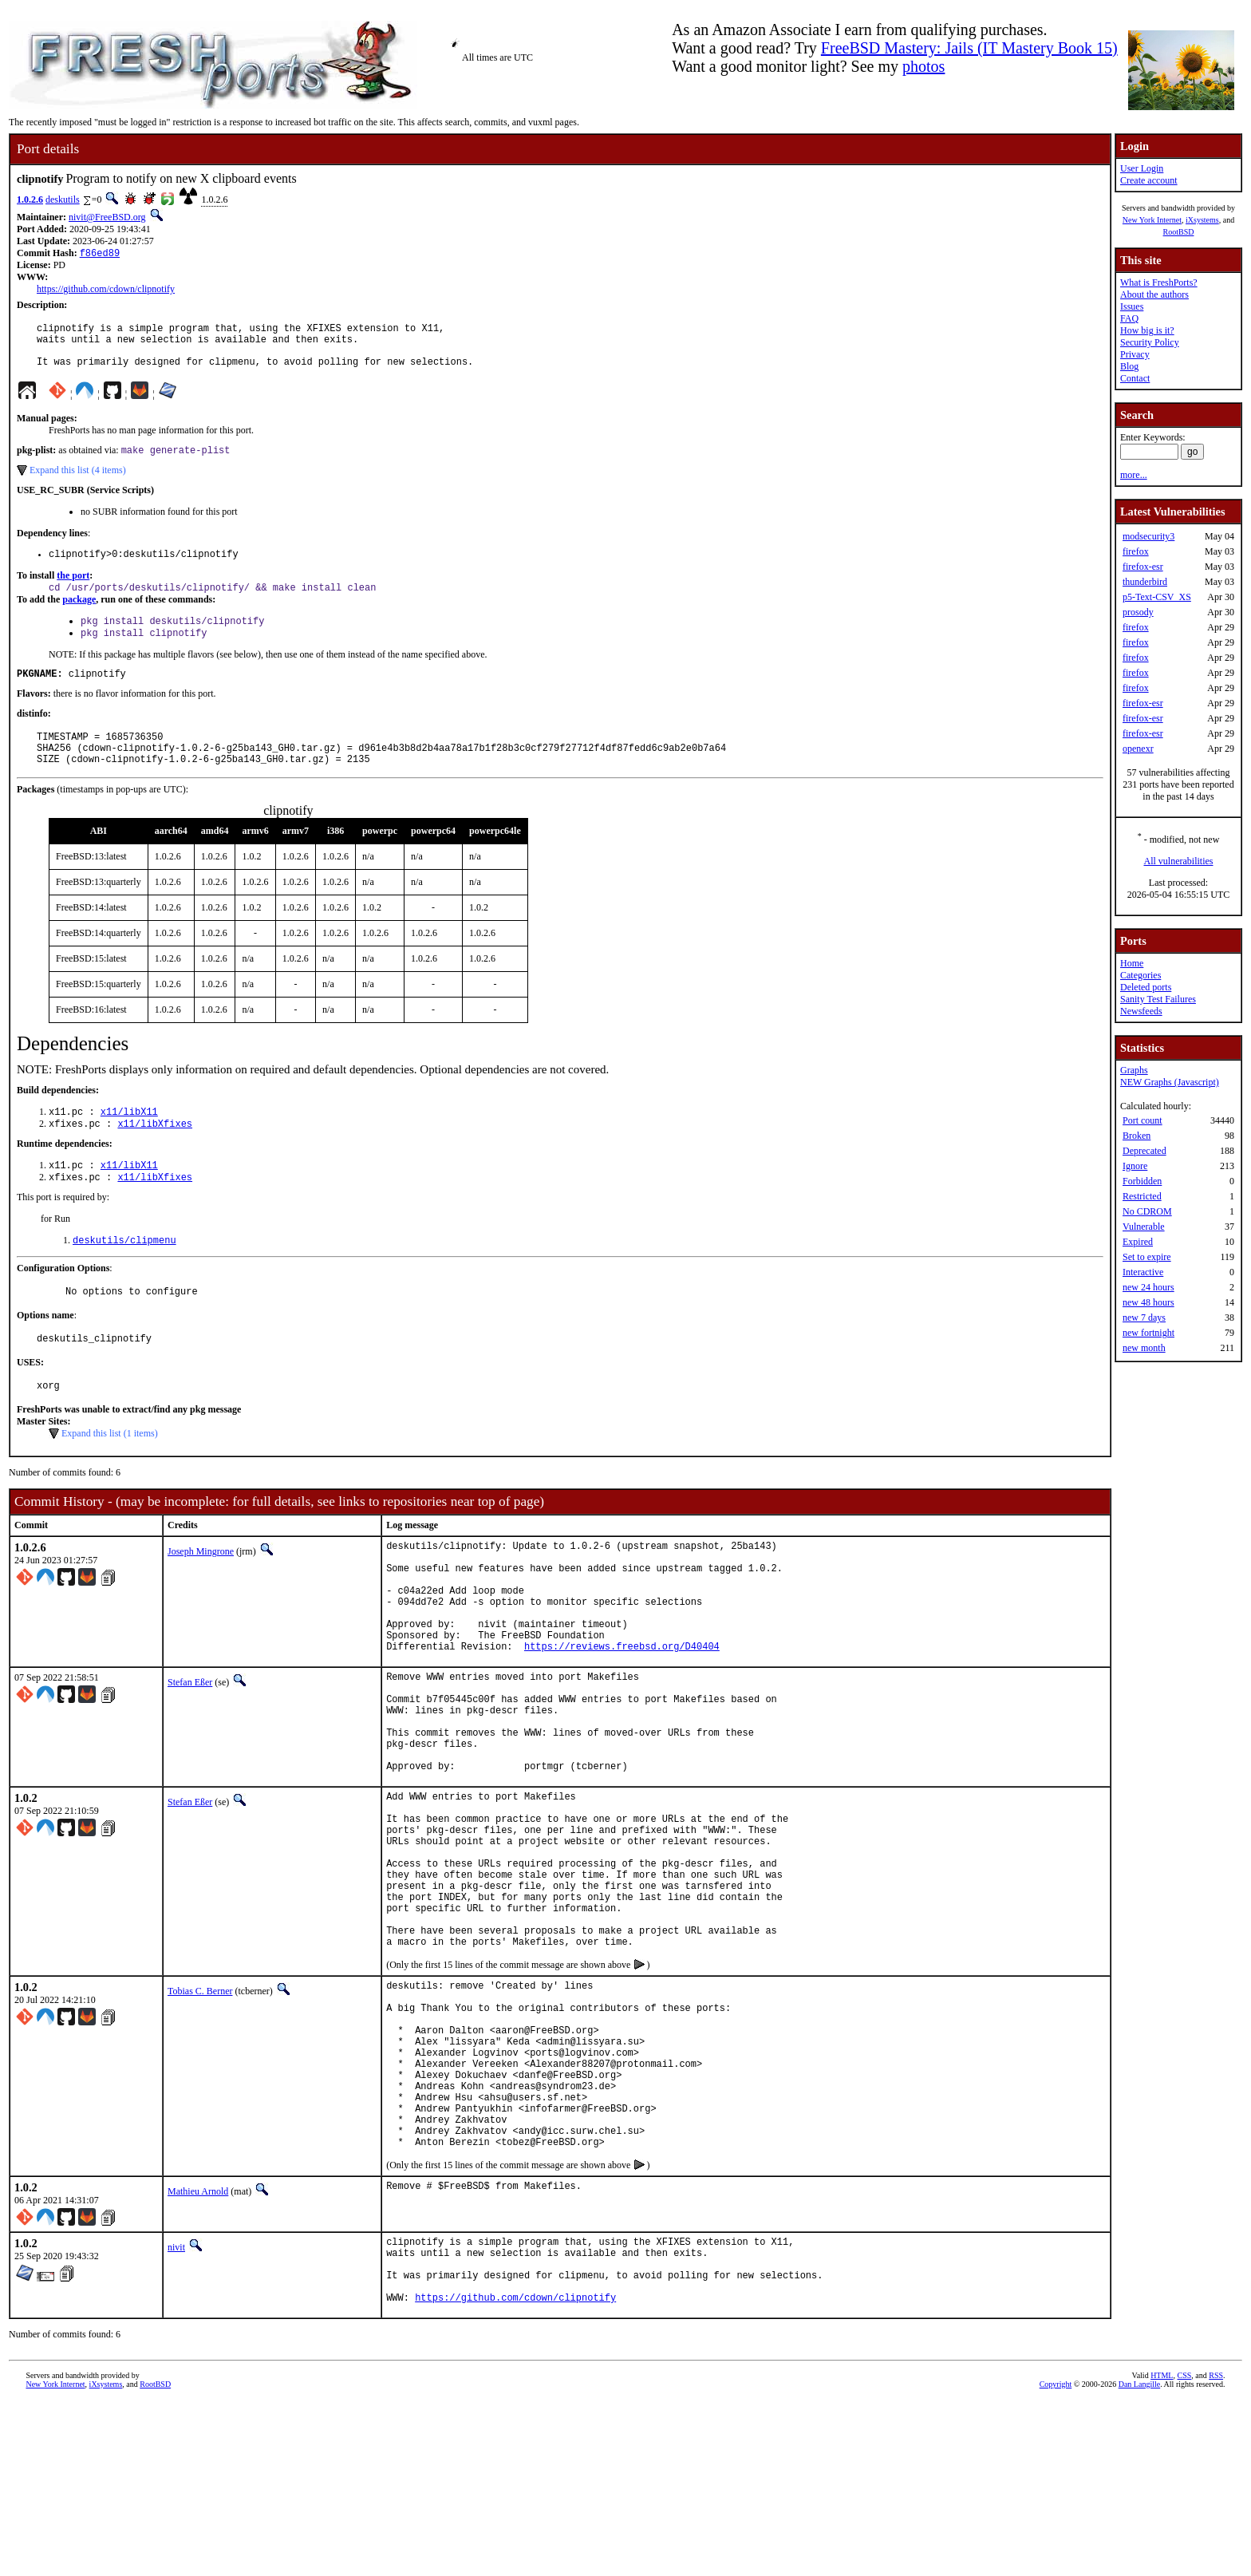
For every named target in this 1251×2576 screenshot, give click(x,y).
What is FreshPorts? (1159, 282)
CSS (1184, 2549)
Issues (1131, 306)
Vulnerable (1144, 1226)
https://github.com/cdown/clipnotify (106, 290)
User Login (1141, 168)
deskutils (62, 199)
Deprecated (1144, 1150)
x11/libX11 (129, 1142)
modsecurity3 (1148, 536)
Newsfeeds (1141, 1011)
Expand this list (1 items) (109, 1478)
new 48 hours (1148, 1302)
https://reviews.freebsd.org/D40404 (622, 1714)
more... (1133, 474)
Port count (1142, 1120)
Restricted (1142, 1196)
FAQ (1129, 318)
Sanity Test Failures (1158, 999)
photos (923, 66)
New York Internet (1152, 219)
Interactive (1143, 1272)
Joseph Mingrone (201, 1596)
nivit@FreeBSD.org (107, 217)
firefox (1136, 551)
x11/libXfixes (154, 1156)
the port (73, 590)
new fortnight (1148, 1332)
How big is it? (1147, 330)
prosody (1138, 612)
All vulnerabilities (1179, 861)
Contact (1135, 378)
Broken (1136, 1135)
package (79, 616)
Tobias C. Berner (200, 2114)
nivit (176, 2406)
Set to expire (1147, 1256)
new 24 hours (1148, 1287)
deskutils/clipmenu (124, 1277)
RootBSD (1178, 231)
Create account (1149, 180)
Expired (1138, 1241)
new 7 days (1144, 1317)
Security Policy (1149, 342)
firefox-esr (1143, 566)
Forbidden (1142, 1181)
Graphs (1134, 1070)
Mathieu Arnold (198, 2351)
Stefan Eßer (190, 1750)
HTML (1161, 2549)
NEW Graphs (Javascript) (1169, 1082)
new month (1144, 1347)
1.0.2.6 (30, 199)
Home (1131, 963)
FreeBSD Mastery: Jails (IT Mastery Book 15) (969, 48)
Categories (1140, 975)
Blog (1129, 366)
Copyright (1056, 2558)
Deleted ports (1145, 987)
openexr (1138, 748)
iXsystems (1202, 219)
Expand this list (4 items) (78, 482)
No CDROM (1147, 1211)
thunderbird (1145, 581)
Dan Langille (1139, 2558)
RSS (1216, 2549)
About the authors (1154, 294)
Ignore (1135, 1165)
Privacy (1135, 354)
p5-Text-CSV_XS (1157, 597)
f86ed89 (100, 254)
